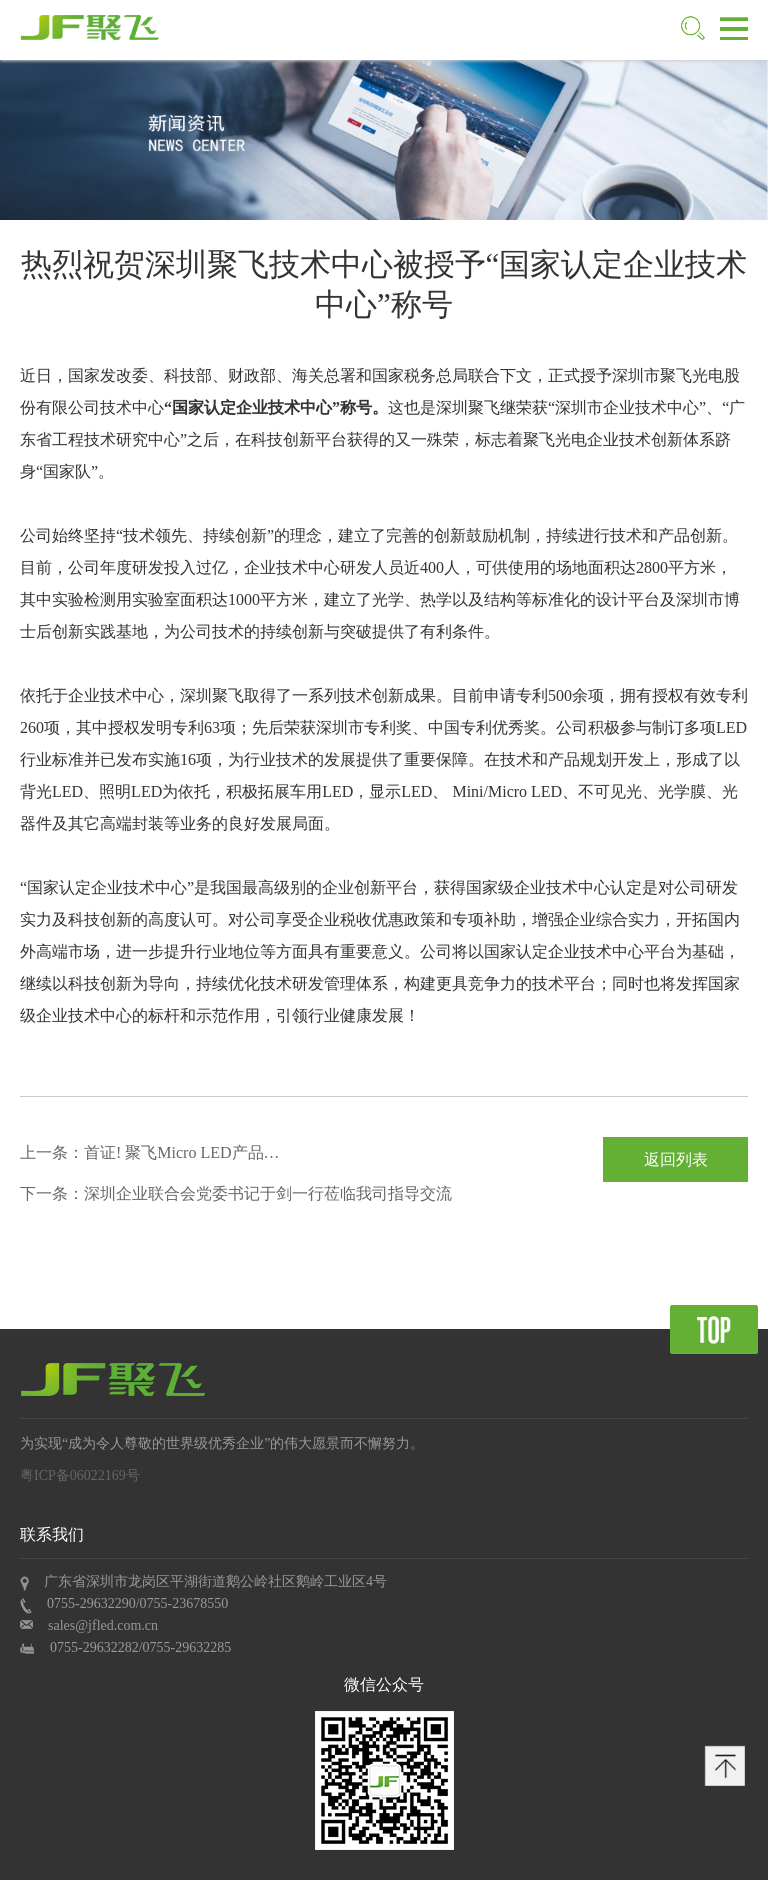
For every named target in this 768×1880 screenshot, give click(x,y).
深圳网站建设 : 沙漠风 (88, 1497)
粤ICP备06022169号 (80, 1475)
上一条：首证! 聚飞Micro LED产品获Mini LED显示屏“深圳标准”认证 (150, 1156)
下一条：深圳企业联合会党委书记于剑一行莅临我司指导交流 (236, 1193)
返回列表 (676, 1159)
